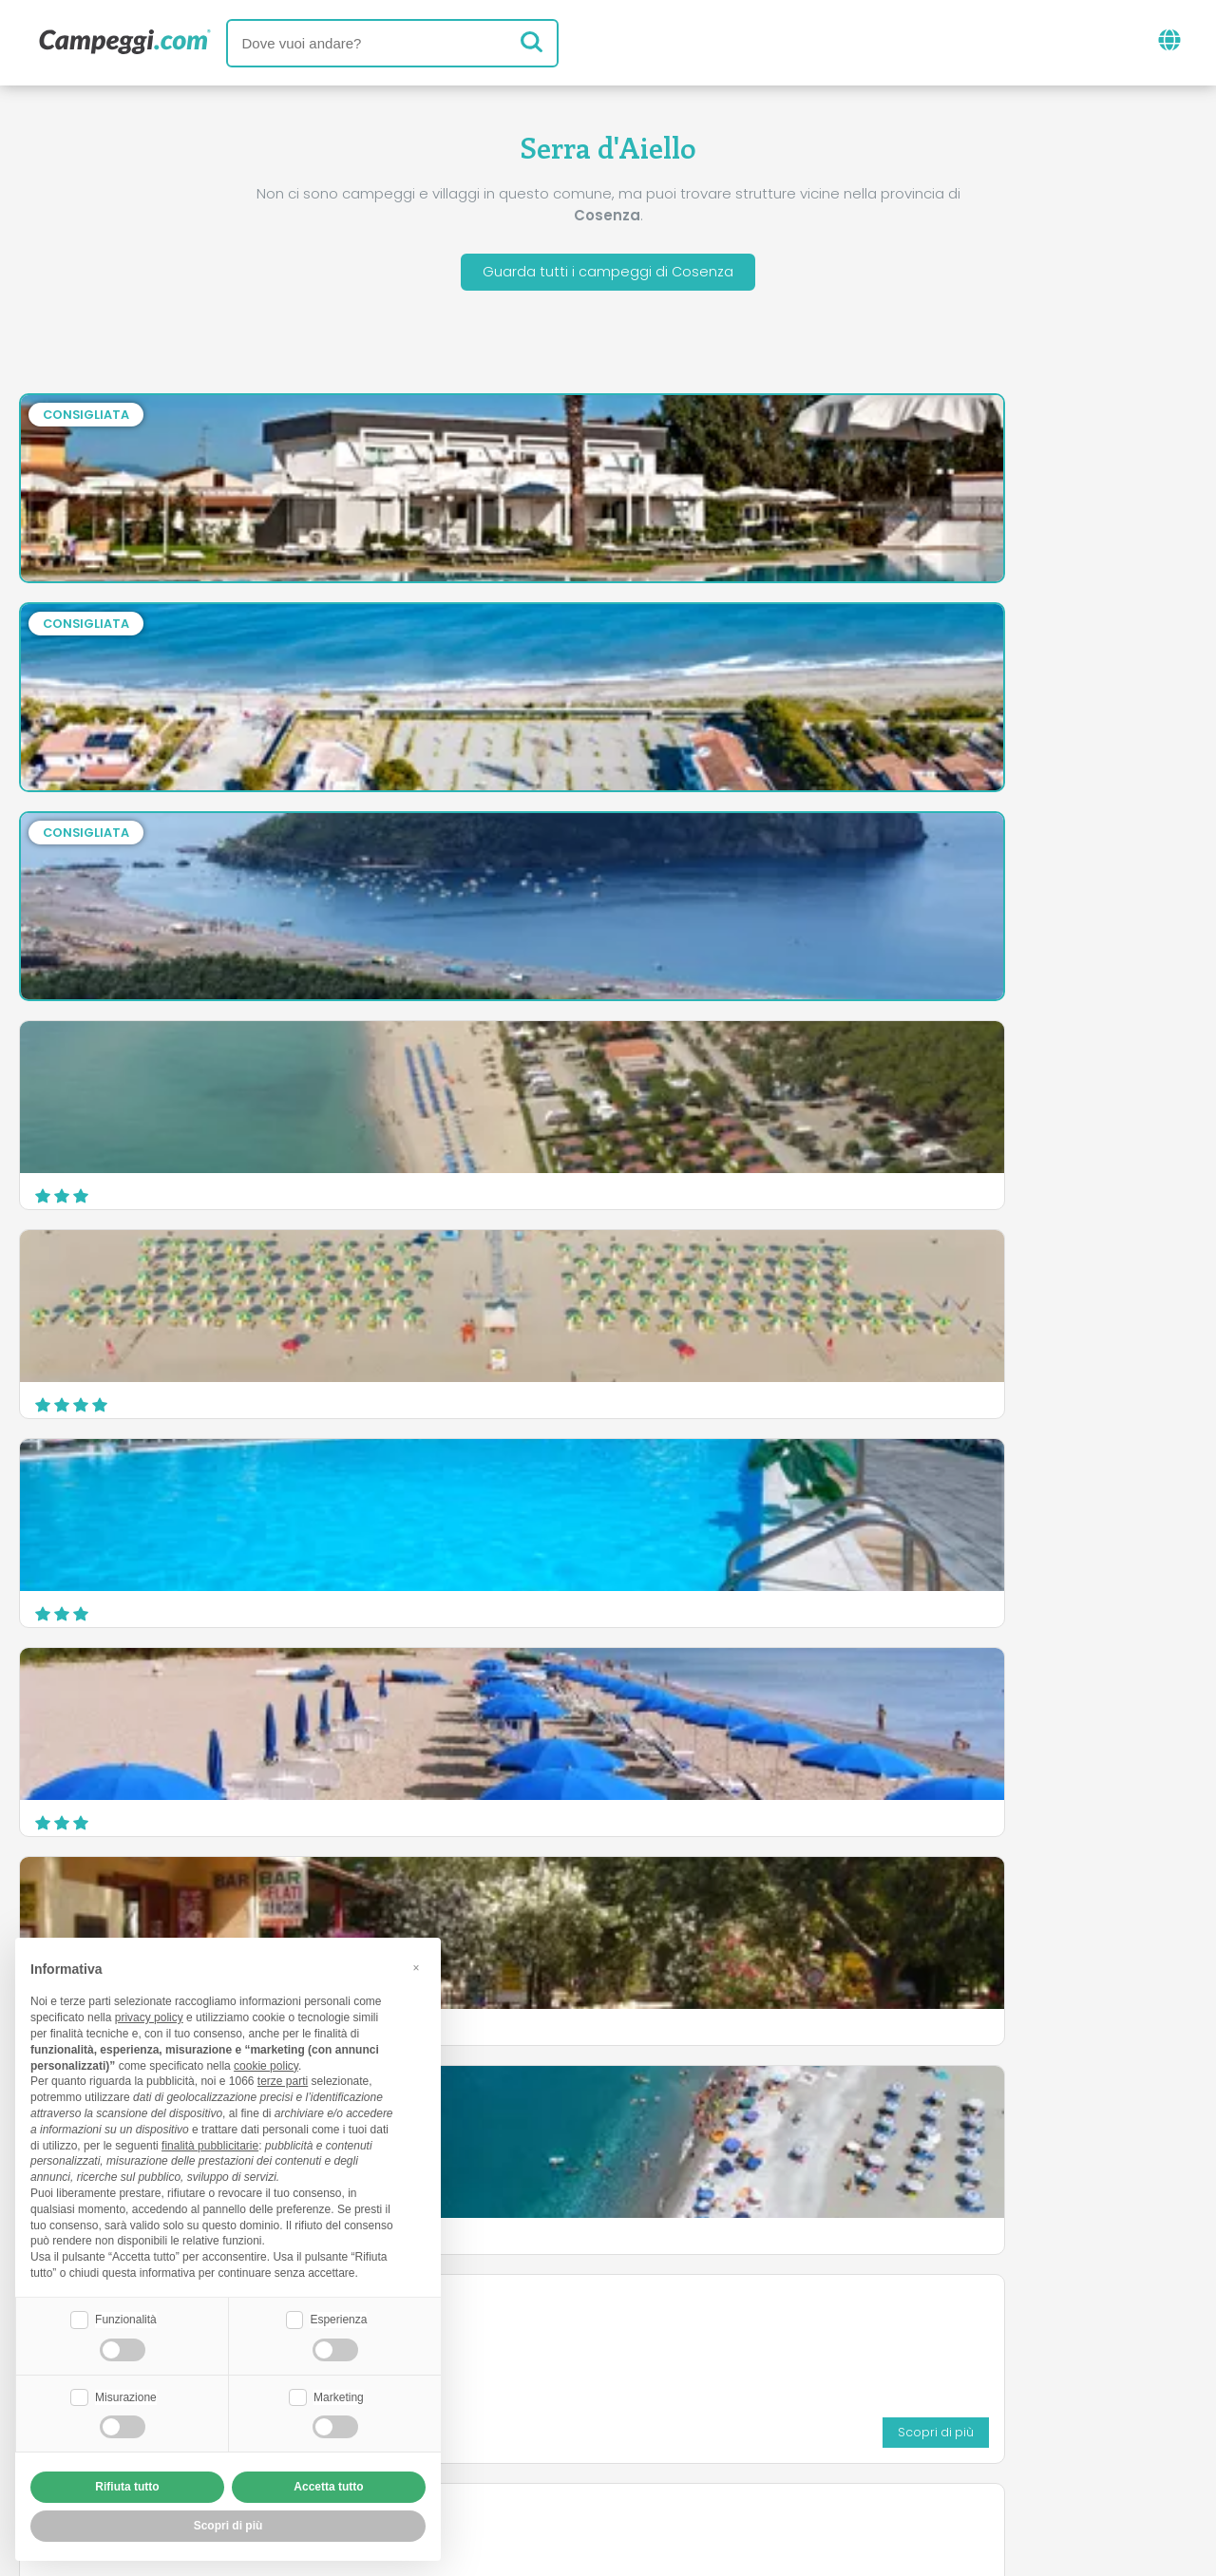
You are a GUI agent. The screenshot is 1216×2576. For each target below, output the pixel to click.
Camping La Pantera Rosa (741, 1489)
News (509, 2340)
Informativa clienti (678, 2451)
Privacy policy (522, 2451)
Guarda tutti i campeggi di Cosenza (608, 274)
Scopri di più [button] (228, 2525)
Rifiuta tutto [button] (127, 2486)
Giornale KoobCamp (642, 2340)
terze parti (282, 2079)
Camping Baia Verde (112, 1489)
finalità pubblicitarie (210, 2143)
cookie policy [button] (266, 2063)
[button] (416, 1965)
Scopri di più (1126, 1392)
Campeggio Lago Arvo (726, 1280)
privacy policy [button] (149, 2015)
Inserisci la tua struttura (542, 2419)
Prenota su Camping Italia (772, 2419)
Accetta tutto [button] (328, 2486)
